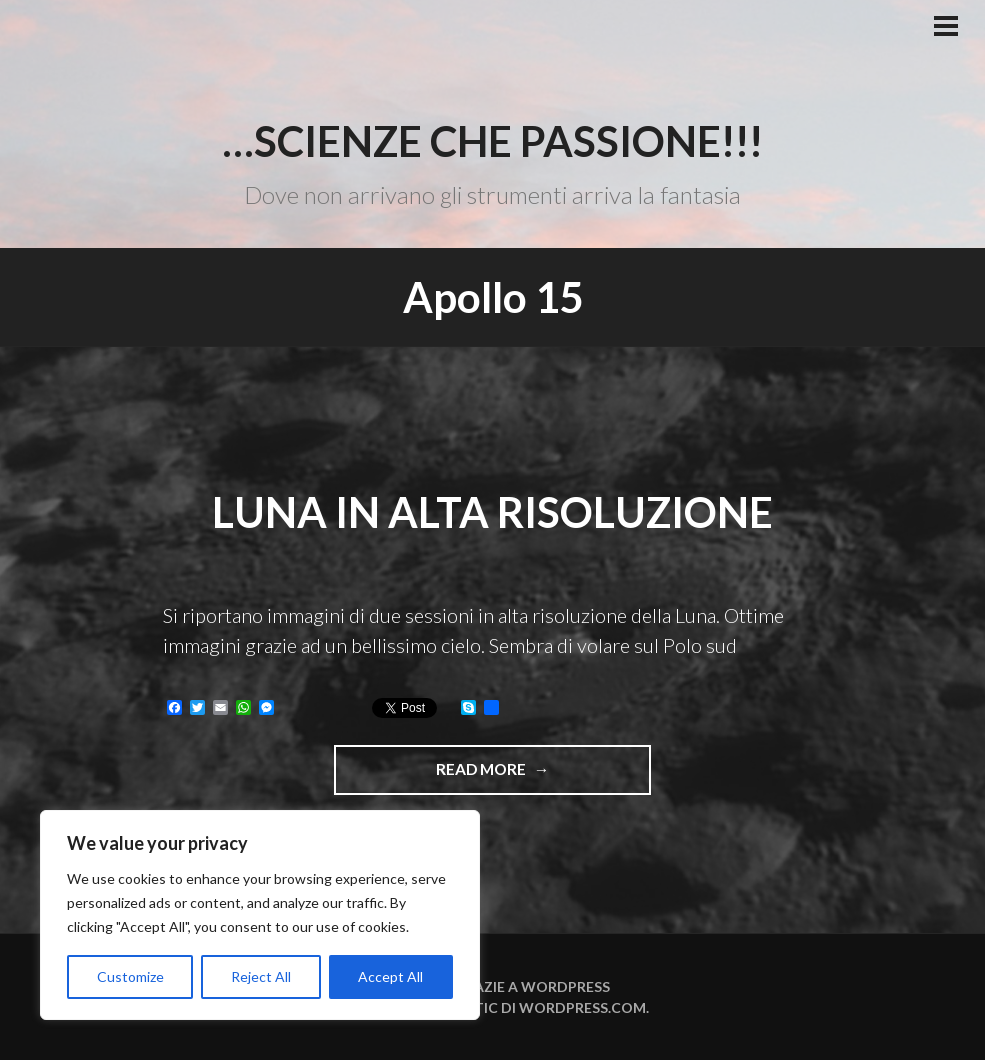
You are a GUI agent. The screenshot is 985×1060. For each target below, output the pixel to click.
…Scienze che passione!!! (492, 141)
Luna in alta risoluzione (492, 512)
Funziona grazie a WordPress (493, 986)
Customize (130, 976)
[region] (260, 915)
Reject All (261, 976)
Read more (537, 776)
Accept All (390, 976)
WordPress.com (582, 1007)
